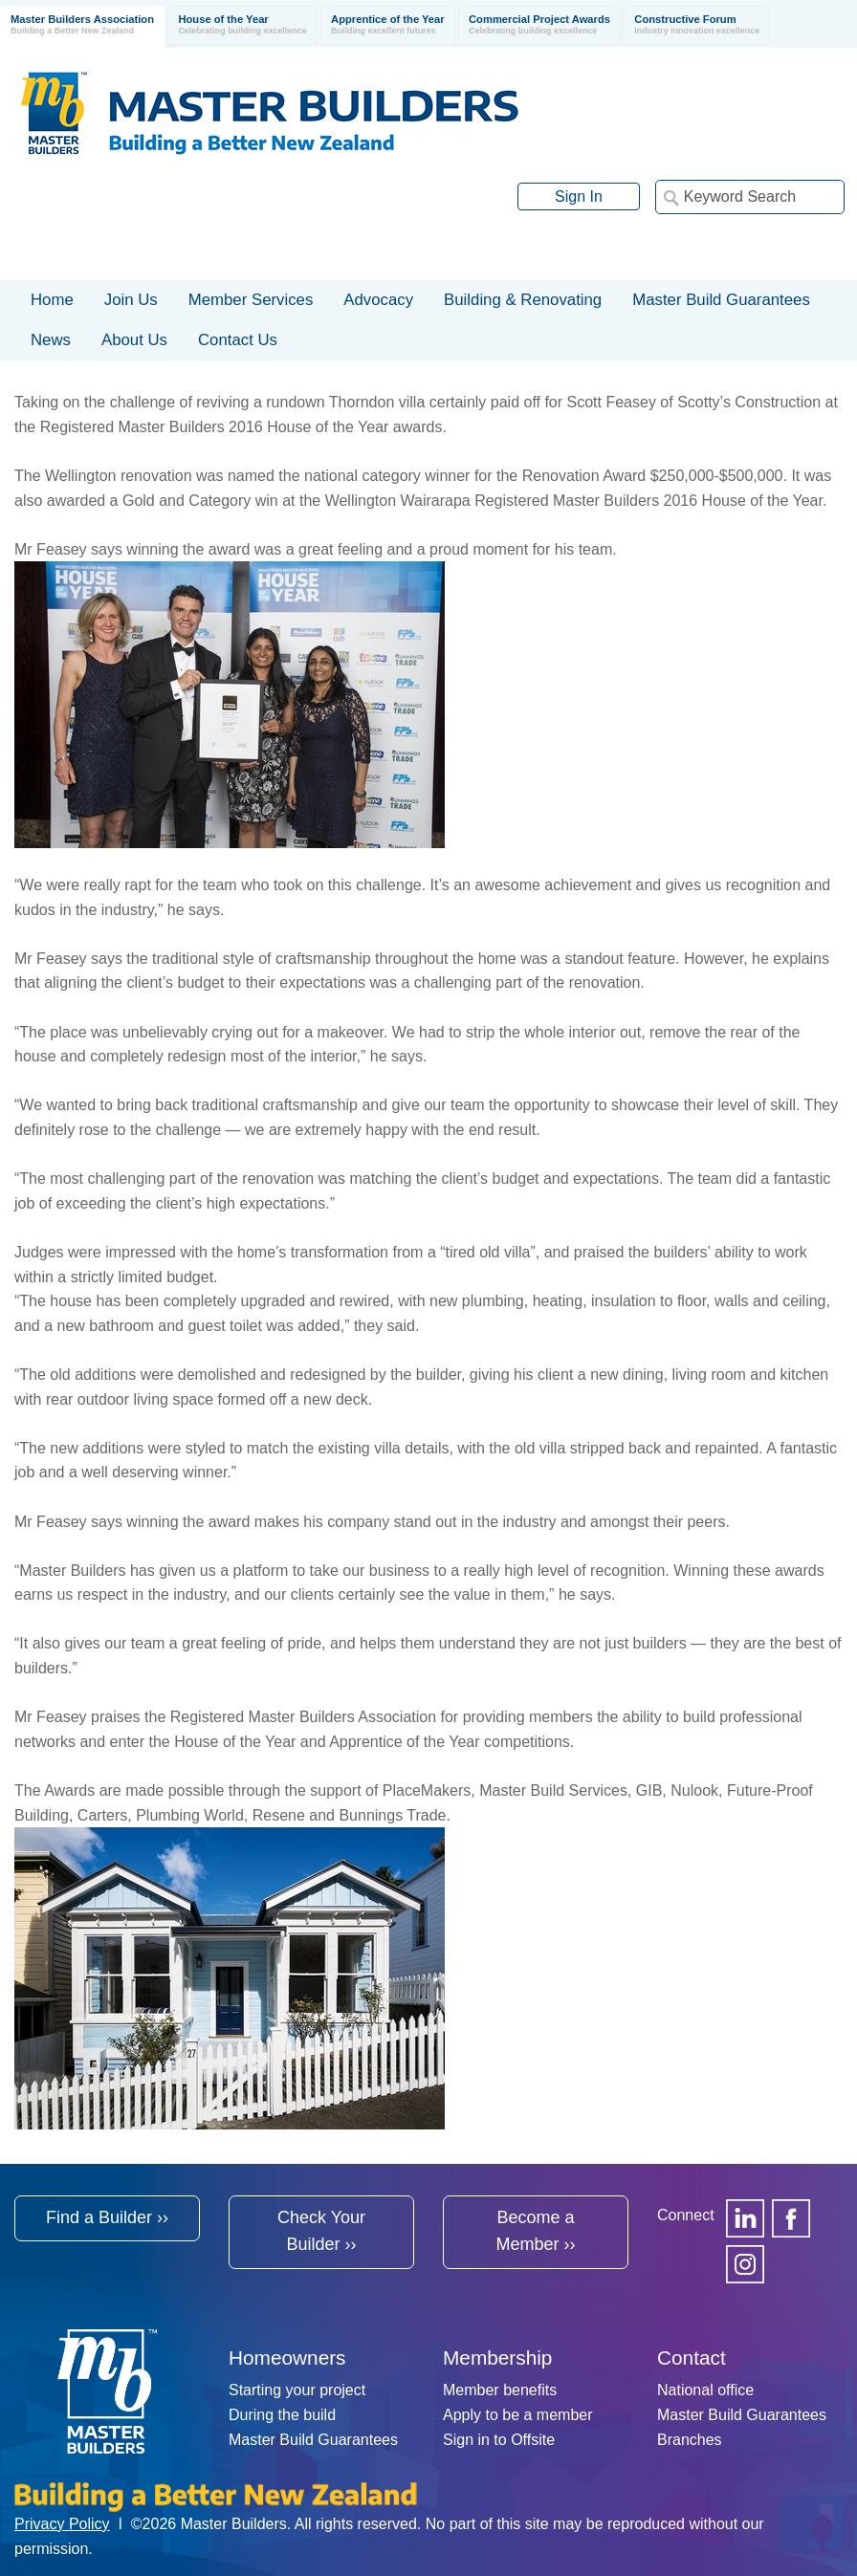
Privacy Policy (62, 2524)
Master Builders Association (82, 25)
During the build (282, 2415)
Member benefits (500, 2390)
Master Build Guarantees (313, 2440)
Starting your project (297, 2390)
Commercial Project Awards (539, 25)
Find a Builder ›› (107, 2217)
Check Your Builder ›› (321, 2231)
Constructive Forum (696, 25)
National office (705, 2390)
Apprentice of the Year (388, 25)
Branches (689, 2440)
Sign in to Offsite (499, 2440)
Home (52, 300)
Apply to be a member (518, 2415)
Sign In (579, 196)
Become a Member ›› (535, 2231)
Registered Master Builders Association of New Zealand (273, 113)
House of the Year (242, 25)
